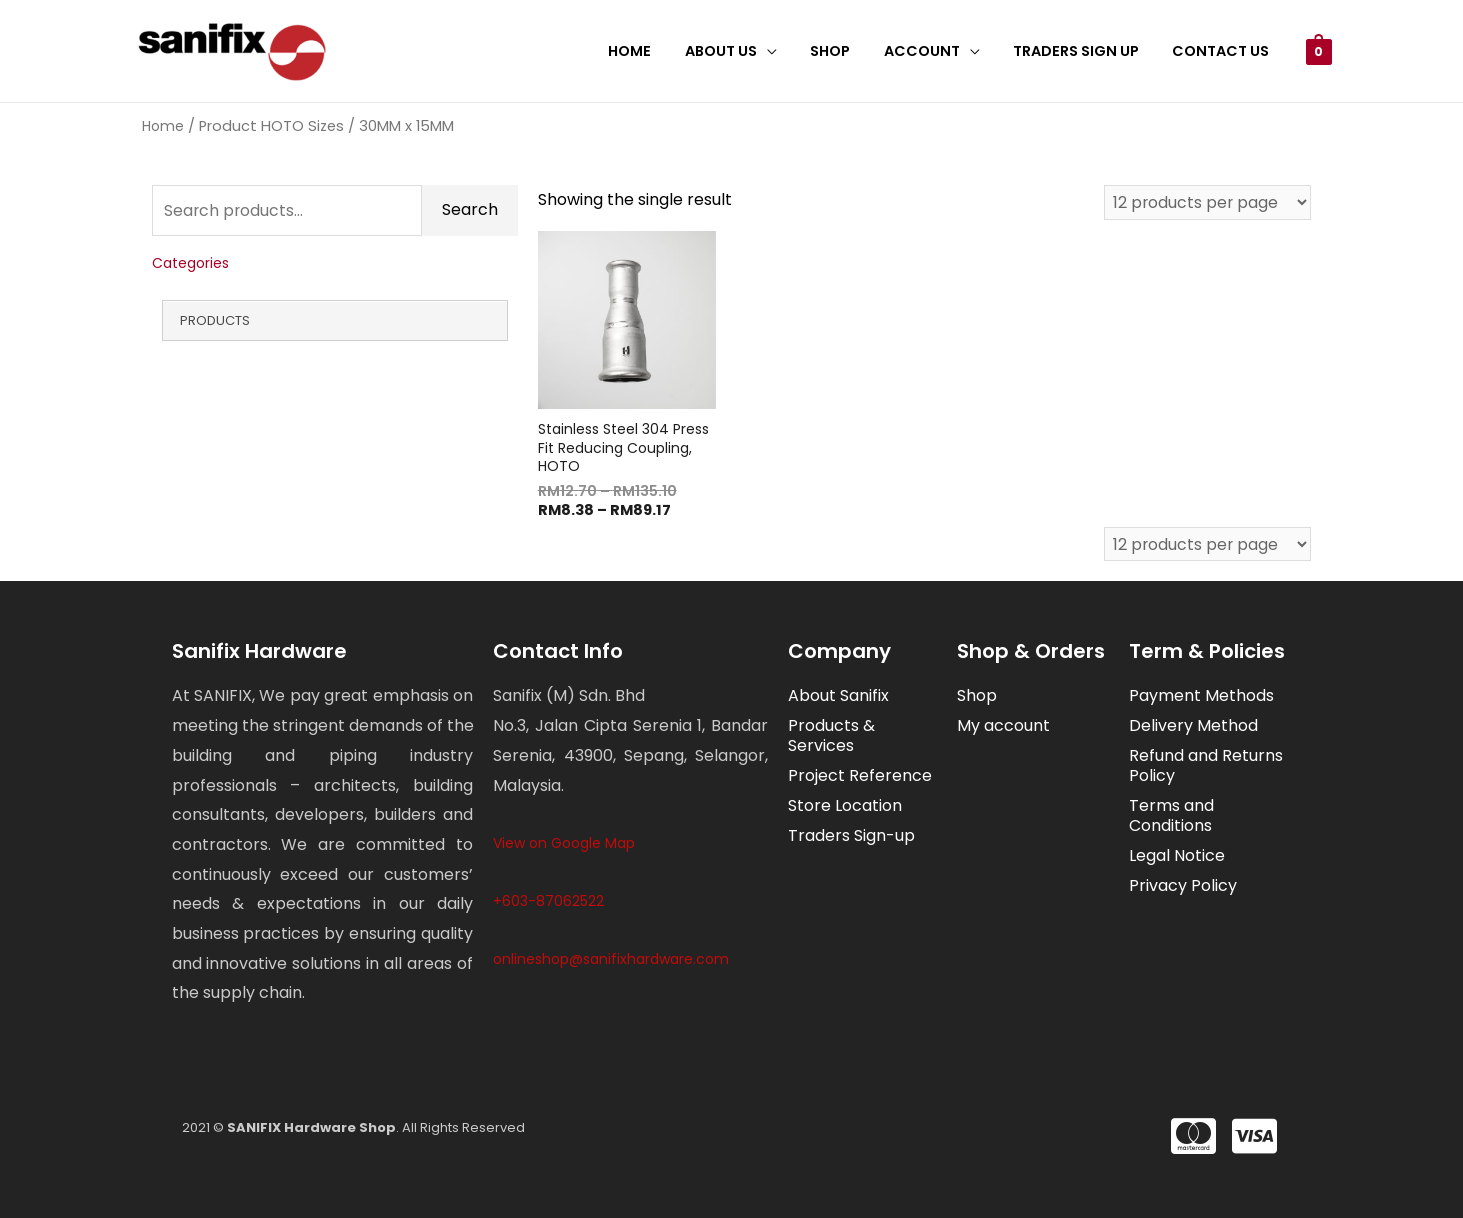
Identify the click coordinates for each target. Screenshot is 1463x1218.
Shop (846, 51)
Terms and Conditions (1171, 816)
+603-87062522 (548, 901)
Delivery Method (1193, 726)
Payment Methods (1201, 696)
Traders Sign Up (1083, 51)
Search (470, 210)
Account (933, 51)
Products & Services (831, 736)
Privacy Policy (1183, 886)
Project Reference (860, 776)
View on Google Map (564, 843)
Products (215, 320)
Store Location (845, 806)
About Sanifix (838, 696)
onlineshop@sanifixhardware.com (611, 959)
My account (1003, 726)
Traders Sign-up (851, 836)
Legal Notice (1177, 856)
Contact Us (1223, 51)
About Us (742, 51)
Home (655, 51)
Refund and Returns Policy (1206, 766)
